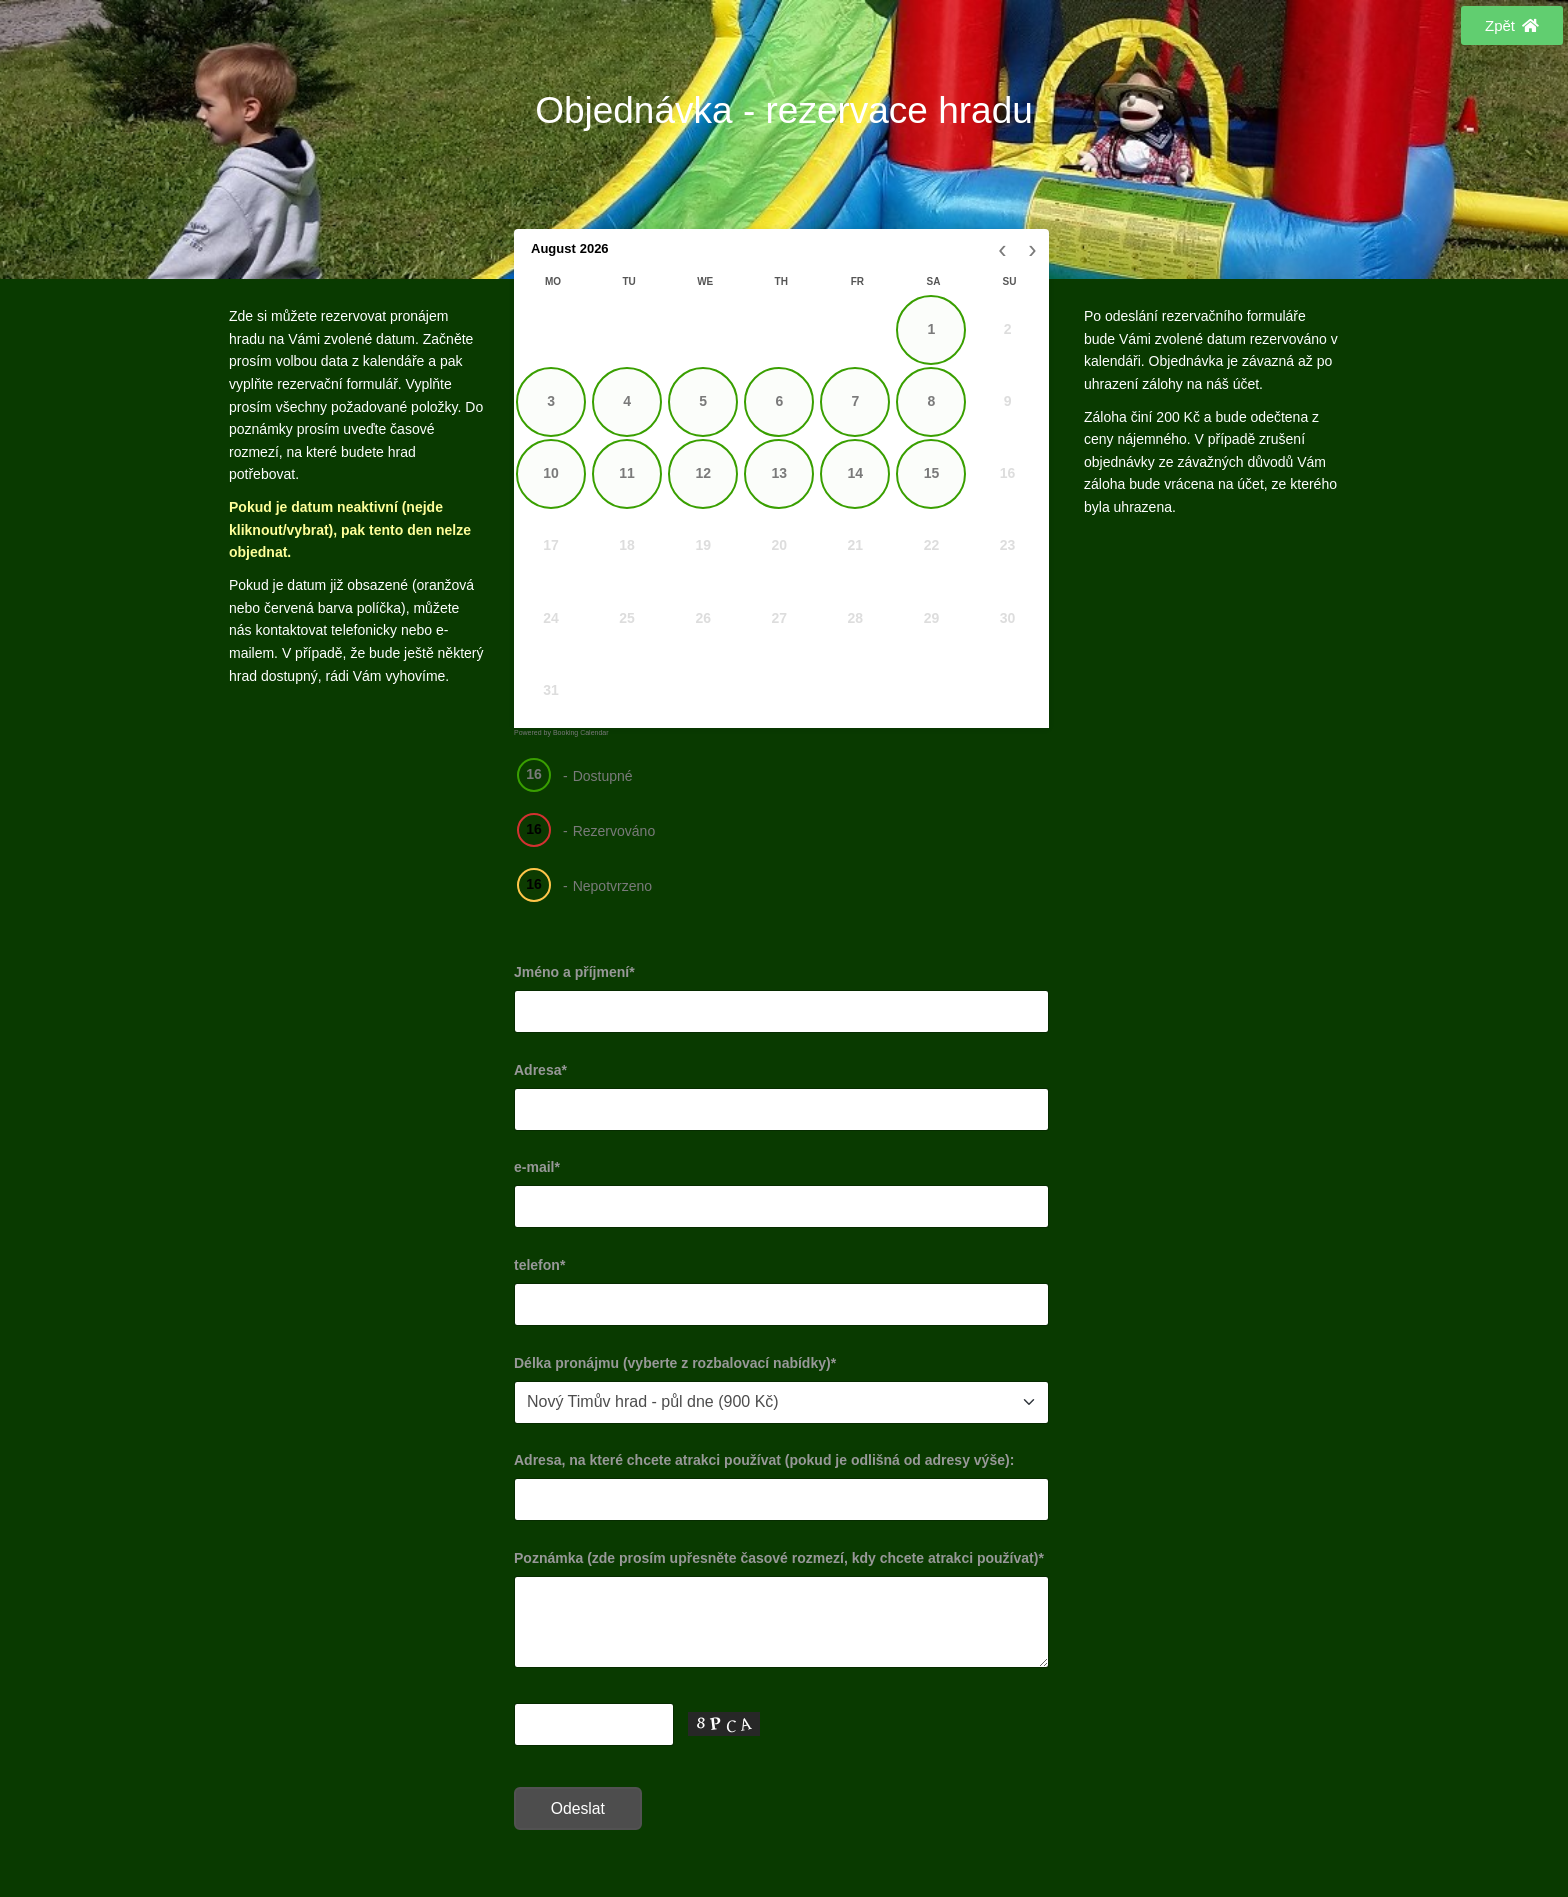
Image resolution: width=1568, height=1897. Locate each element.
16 (534, 774)
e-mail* (537, 1167)
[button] (1512, 25)
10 (551, 473)
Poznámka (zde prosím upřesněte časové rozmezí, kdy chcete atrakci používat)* (779, 1558)
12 (703, 473)
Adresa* (540, 1070)
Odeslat (578, 1808)
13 (779, 473)
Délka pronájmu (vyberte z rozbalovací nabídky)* (675, 1363)
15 (932, 473)
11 (627, 473)
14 (856, 473)
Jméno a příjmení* (574, 972)
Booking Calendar (581, 732)
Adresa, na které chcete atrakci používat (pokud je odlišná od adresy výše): (764, 1460)
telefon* (539, 1265)
